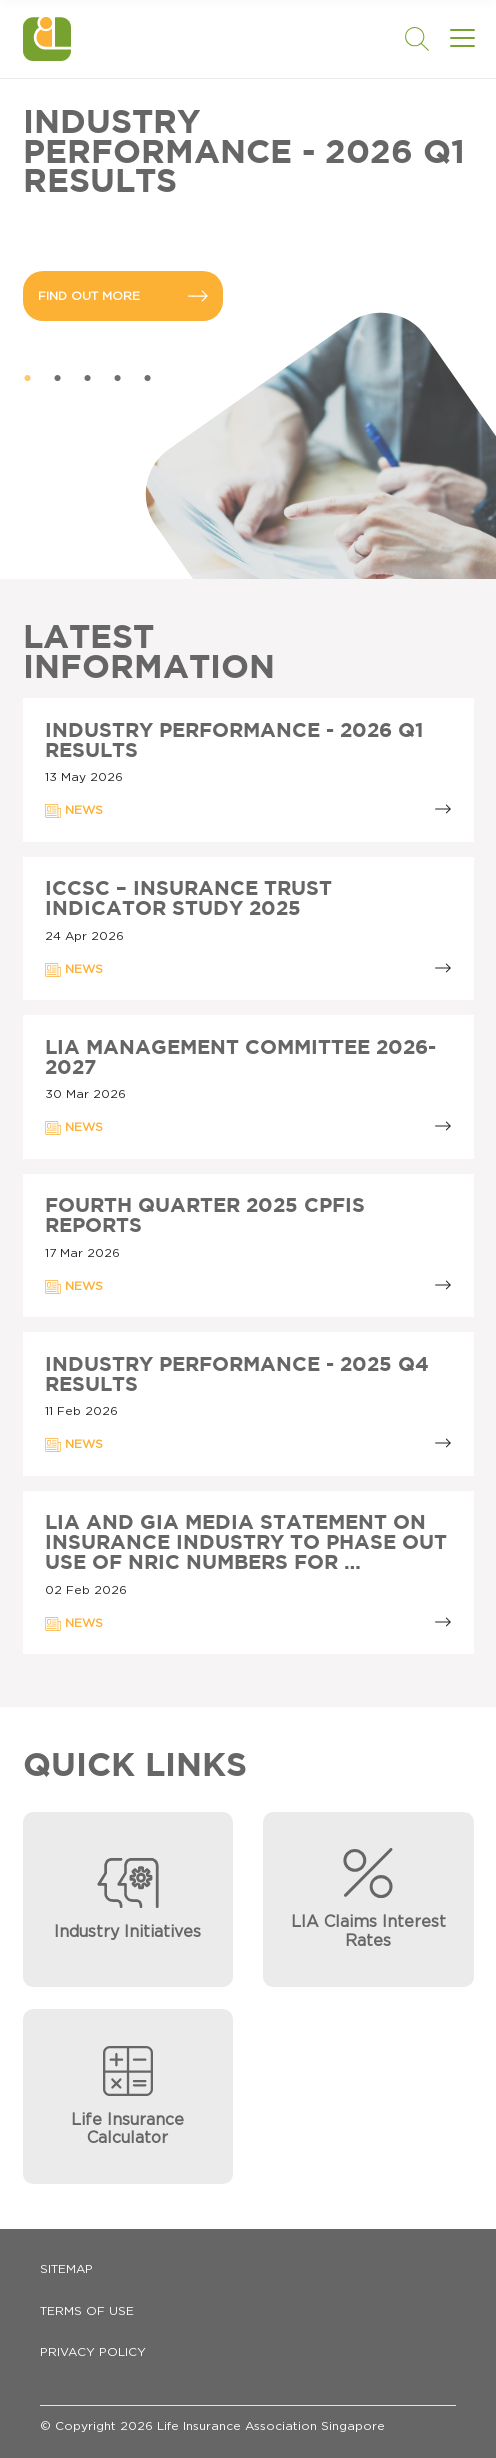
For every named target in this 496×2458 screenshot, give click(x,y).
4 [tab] (118, 379)
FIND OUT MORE (123, 296)
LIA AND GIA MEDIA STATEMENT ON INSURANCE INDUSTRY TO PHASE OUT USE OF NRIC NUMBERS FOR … (246, 1543)
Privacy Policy (93, 2352)
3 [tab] (88, 379)
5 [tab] (148, 379)
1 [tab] (28, 379)
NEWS (74, 811)
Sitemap (66, 2269)
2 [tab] (58, 379)
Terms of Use (87, 2311)
